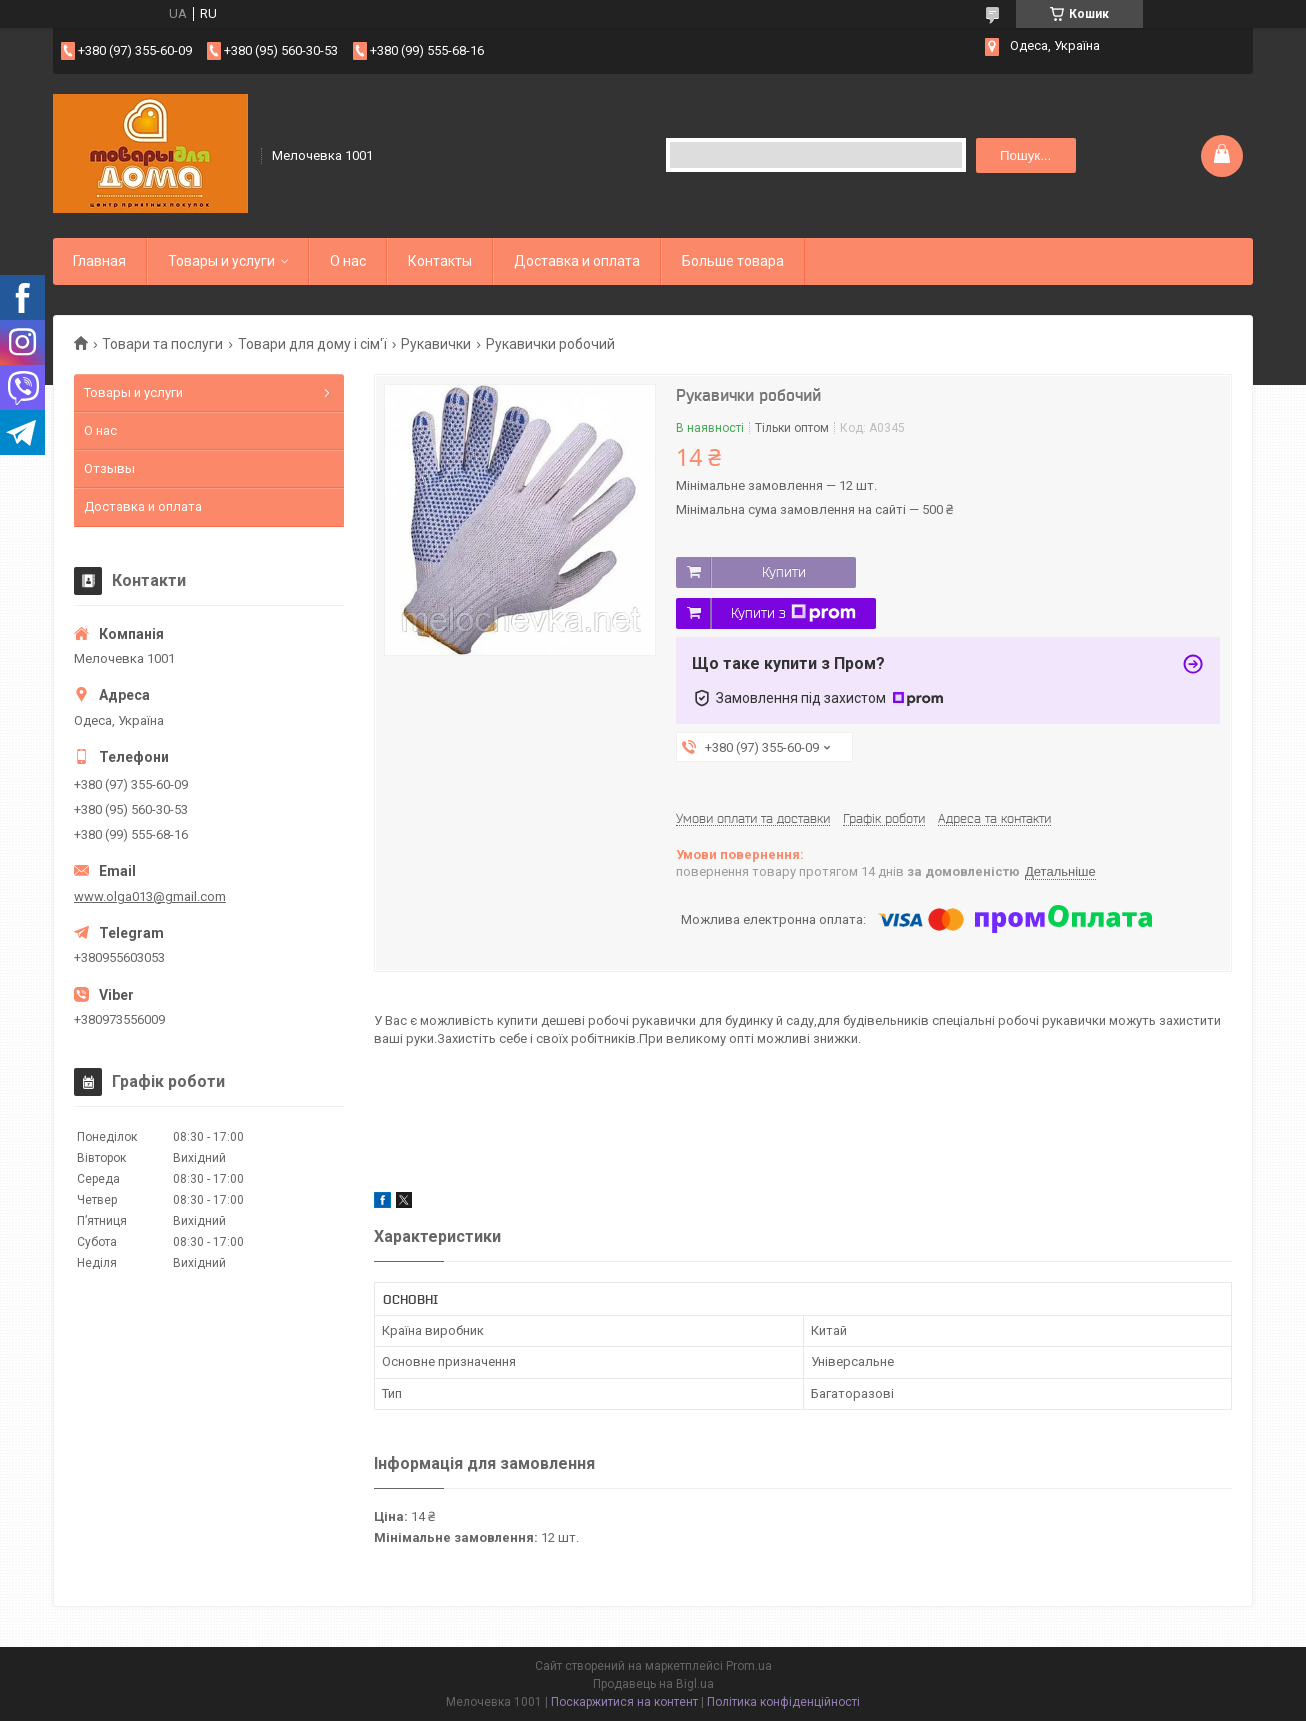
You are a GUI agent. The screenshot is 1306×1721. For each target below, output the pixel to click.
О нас (348, 261)
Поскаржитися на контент (624, 1702)
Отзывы (109, 468)
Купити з (793, 613)
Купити (784, 572)
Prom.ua (749, 1666)
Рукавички (436, 344)
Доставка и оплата (577, 261)
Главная (99, 261)
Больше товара (733, 261)
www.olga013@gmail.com (150, 896)
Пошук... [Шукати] (1025, 155)
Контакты (440, 261)
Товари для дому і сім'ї (312, 344)
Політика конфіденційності (783, 1702)
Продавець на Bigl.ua (653, 1684)
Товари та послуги (162, 344)
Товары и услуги (221, 261)
